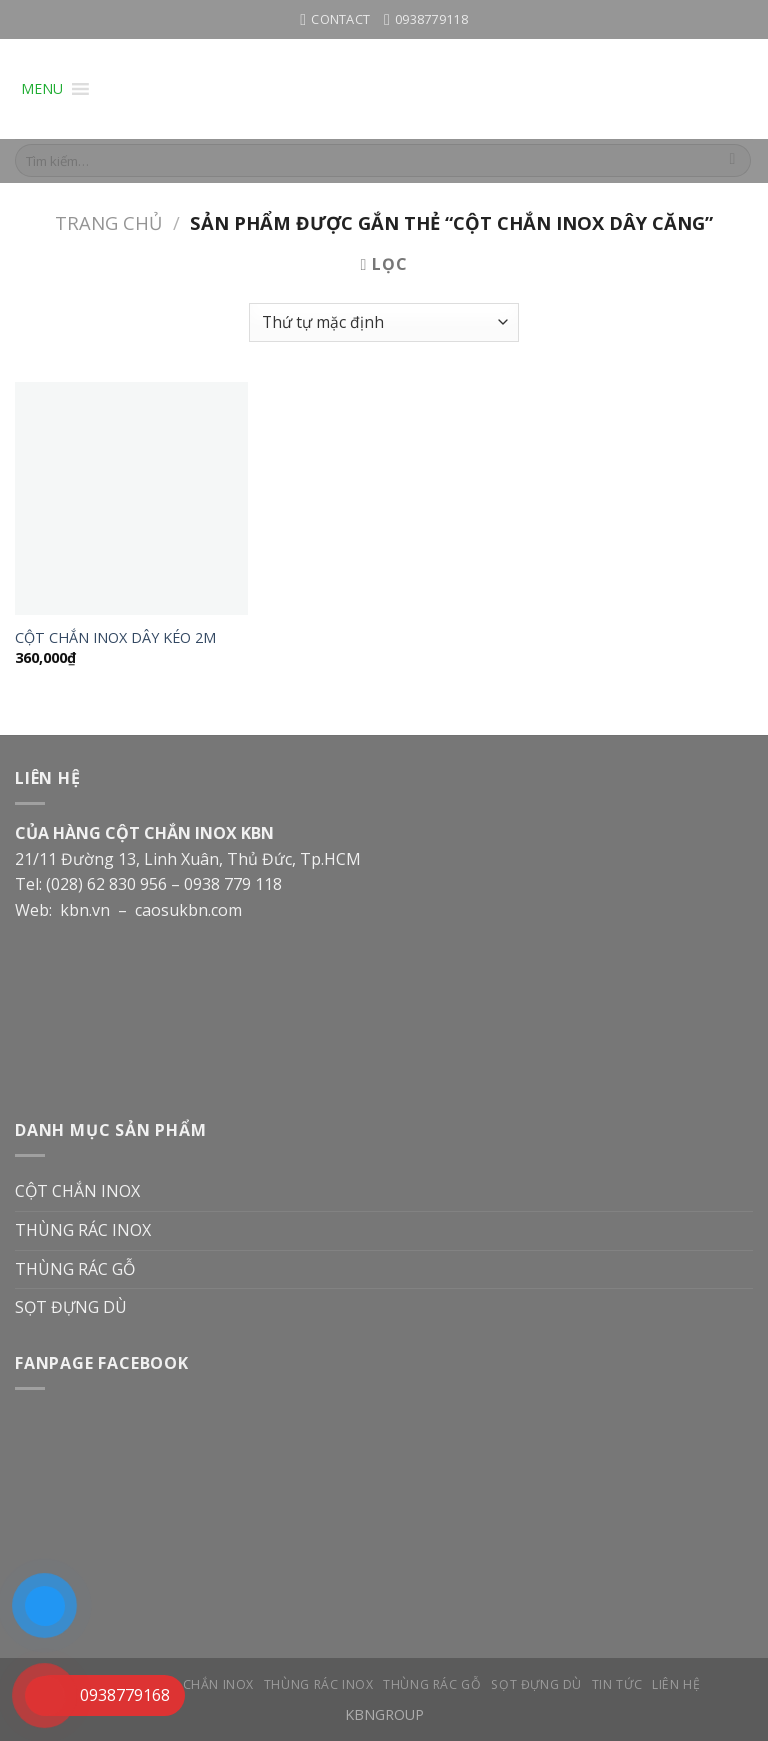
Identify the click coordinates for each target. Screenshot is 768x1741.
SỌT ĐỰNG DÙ (71, 1307)
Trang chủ (108, 222)
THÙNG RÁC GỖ (75, 1269)
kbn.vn (85, 910)
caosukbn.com (190, 910)
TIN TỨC (617, 1684)
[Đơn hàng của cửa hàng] (383, 322)
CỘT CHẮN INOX (77, 1191)
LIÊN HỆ (676, 1684)
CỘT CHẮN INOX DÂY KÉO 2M (115, 638)
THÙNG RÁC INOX (83, 1230)
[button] (42, 89)
